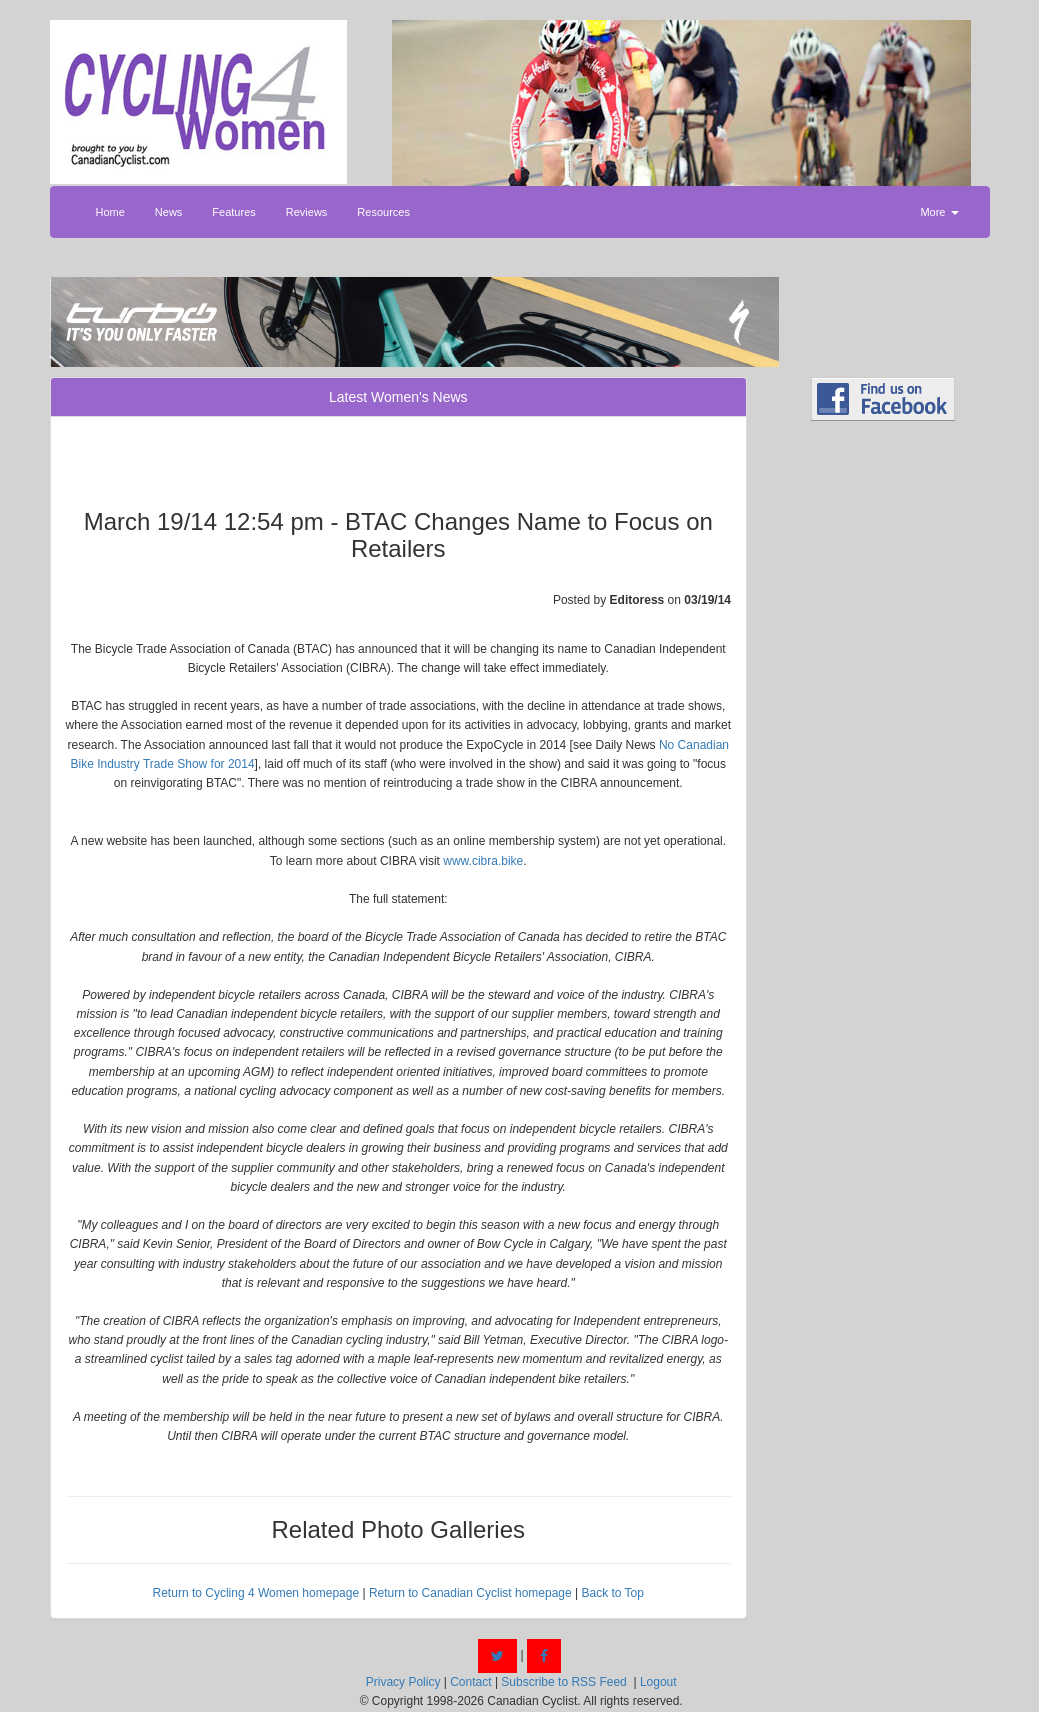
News (169, 212)
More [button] (939, 212)
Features (233, 212)
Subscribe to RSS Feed (563, 1682)
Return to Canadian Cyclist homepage (470, 1593)
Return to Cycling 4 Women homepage (256, 1593)
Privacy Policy (403, 1682)
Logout (658, 1682)
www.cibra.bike (483, 861)
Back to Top (612, 1593)
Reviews (307, 212)
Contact (470, 1682)
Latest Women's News (398, 397)
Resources (383, 212)
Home (110, 212)
